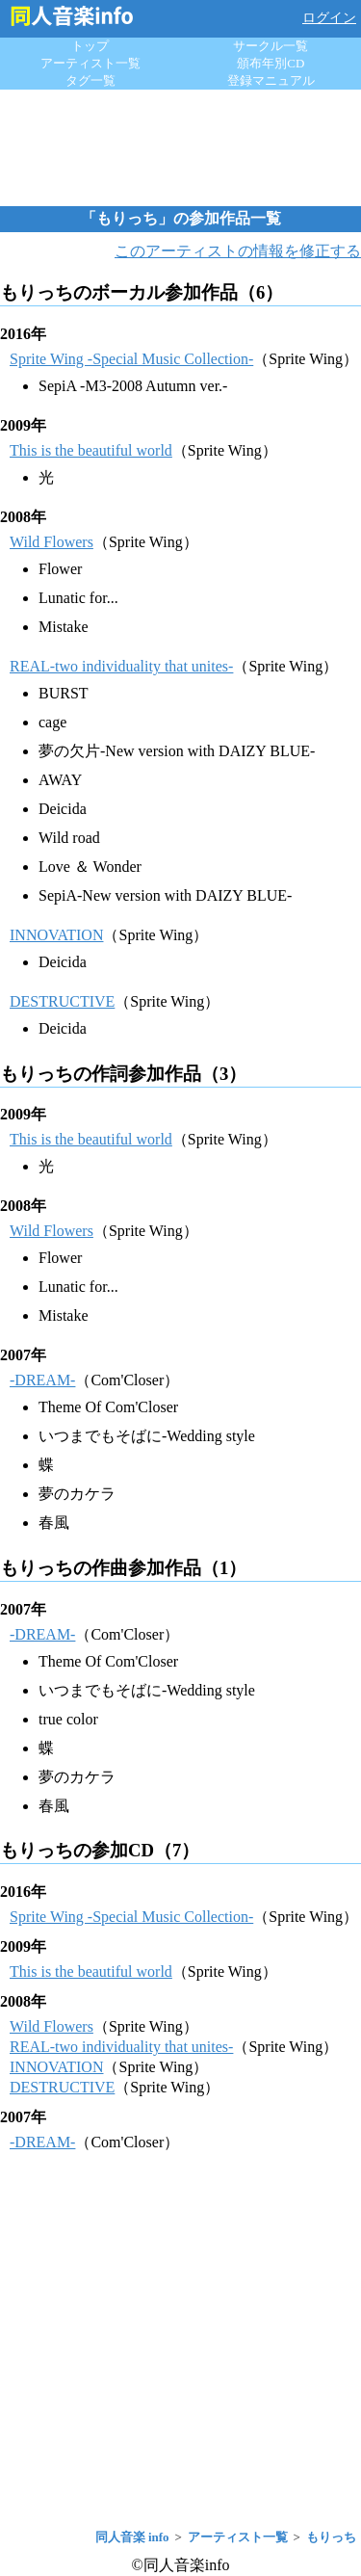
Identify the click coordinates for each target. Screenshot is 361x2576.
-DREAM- (42, 1380)
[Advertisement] (181, 147)
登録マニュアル (271, 80)
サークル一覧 (270, 46)
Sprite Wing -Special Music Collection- (131, 359)
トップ (90, 46)
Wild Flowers (51, 542)
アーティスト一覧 (90, 63)
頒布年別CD (270, 63)
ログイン (329, 18)
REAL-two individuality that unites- (121, 666)
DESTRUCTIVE (62, 1001)
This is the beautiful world (91, 450)
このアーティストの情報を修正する (238, 251)
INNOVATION (56, 935)
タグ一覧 (90, 80)
